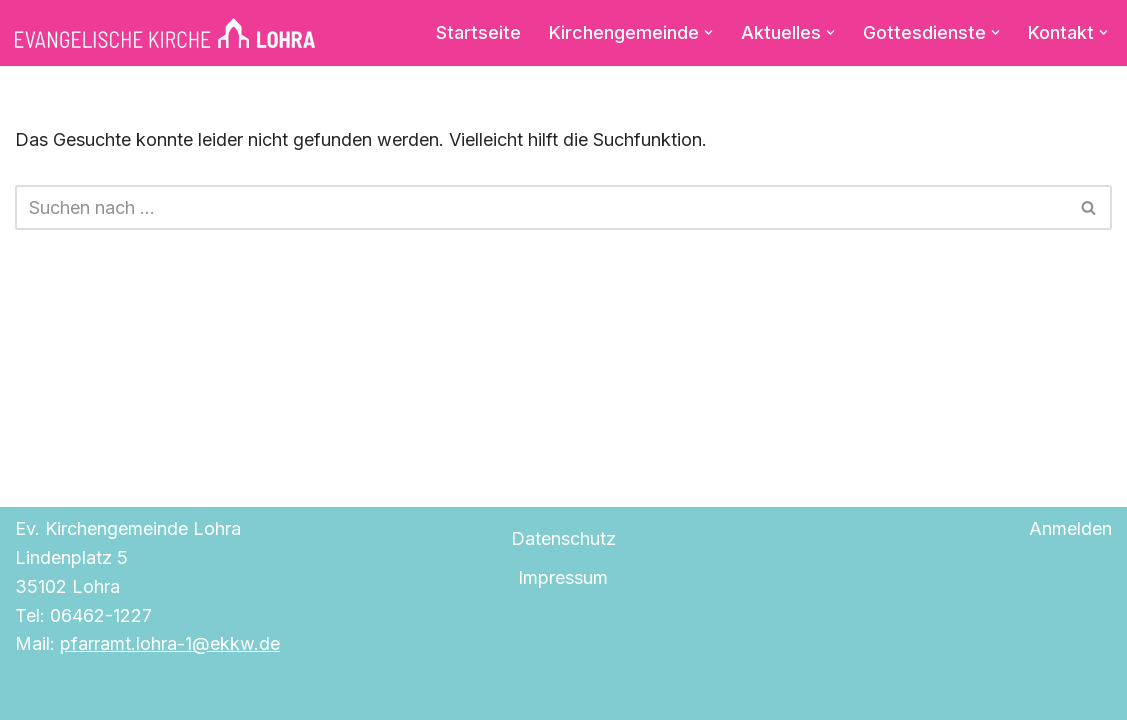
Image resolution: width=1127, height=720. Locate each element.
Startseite (478, 32)
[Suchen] (541, 207)
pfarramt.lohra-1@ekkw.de (170, 643)
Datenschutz (563, 538)
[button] (708, 32)
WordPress (250, 692)
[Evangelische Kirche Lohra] (165, 33)
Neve (37, 692)
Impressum (563, 577)
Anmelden (1070, 528)
